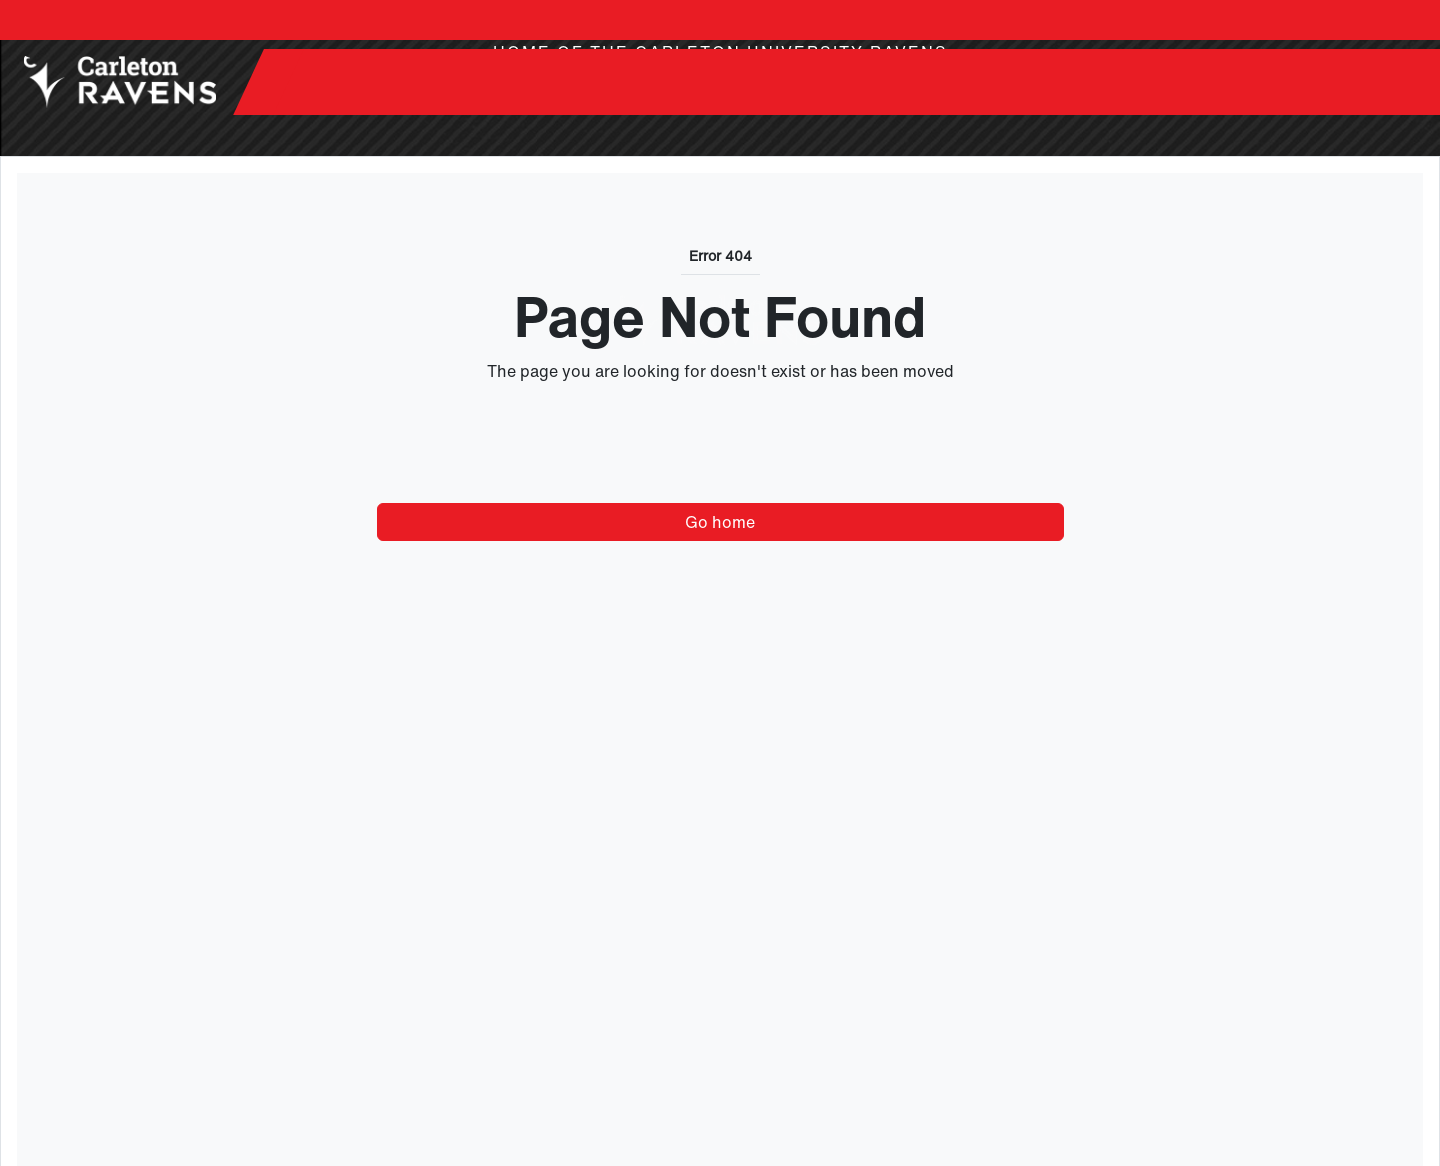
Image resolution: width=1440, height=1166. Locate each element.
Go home (720, 522)
